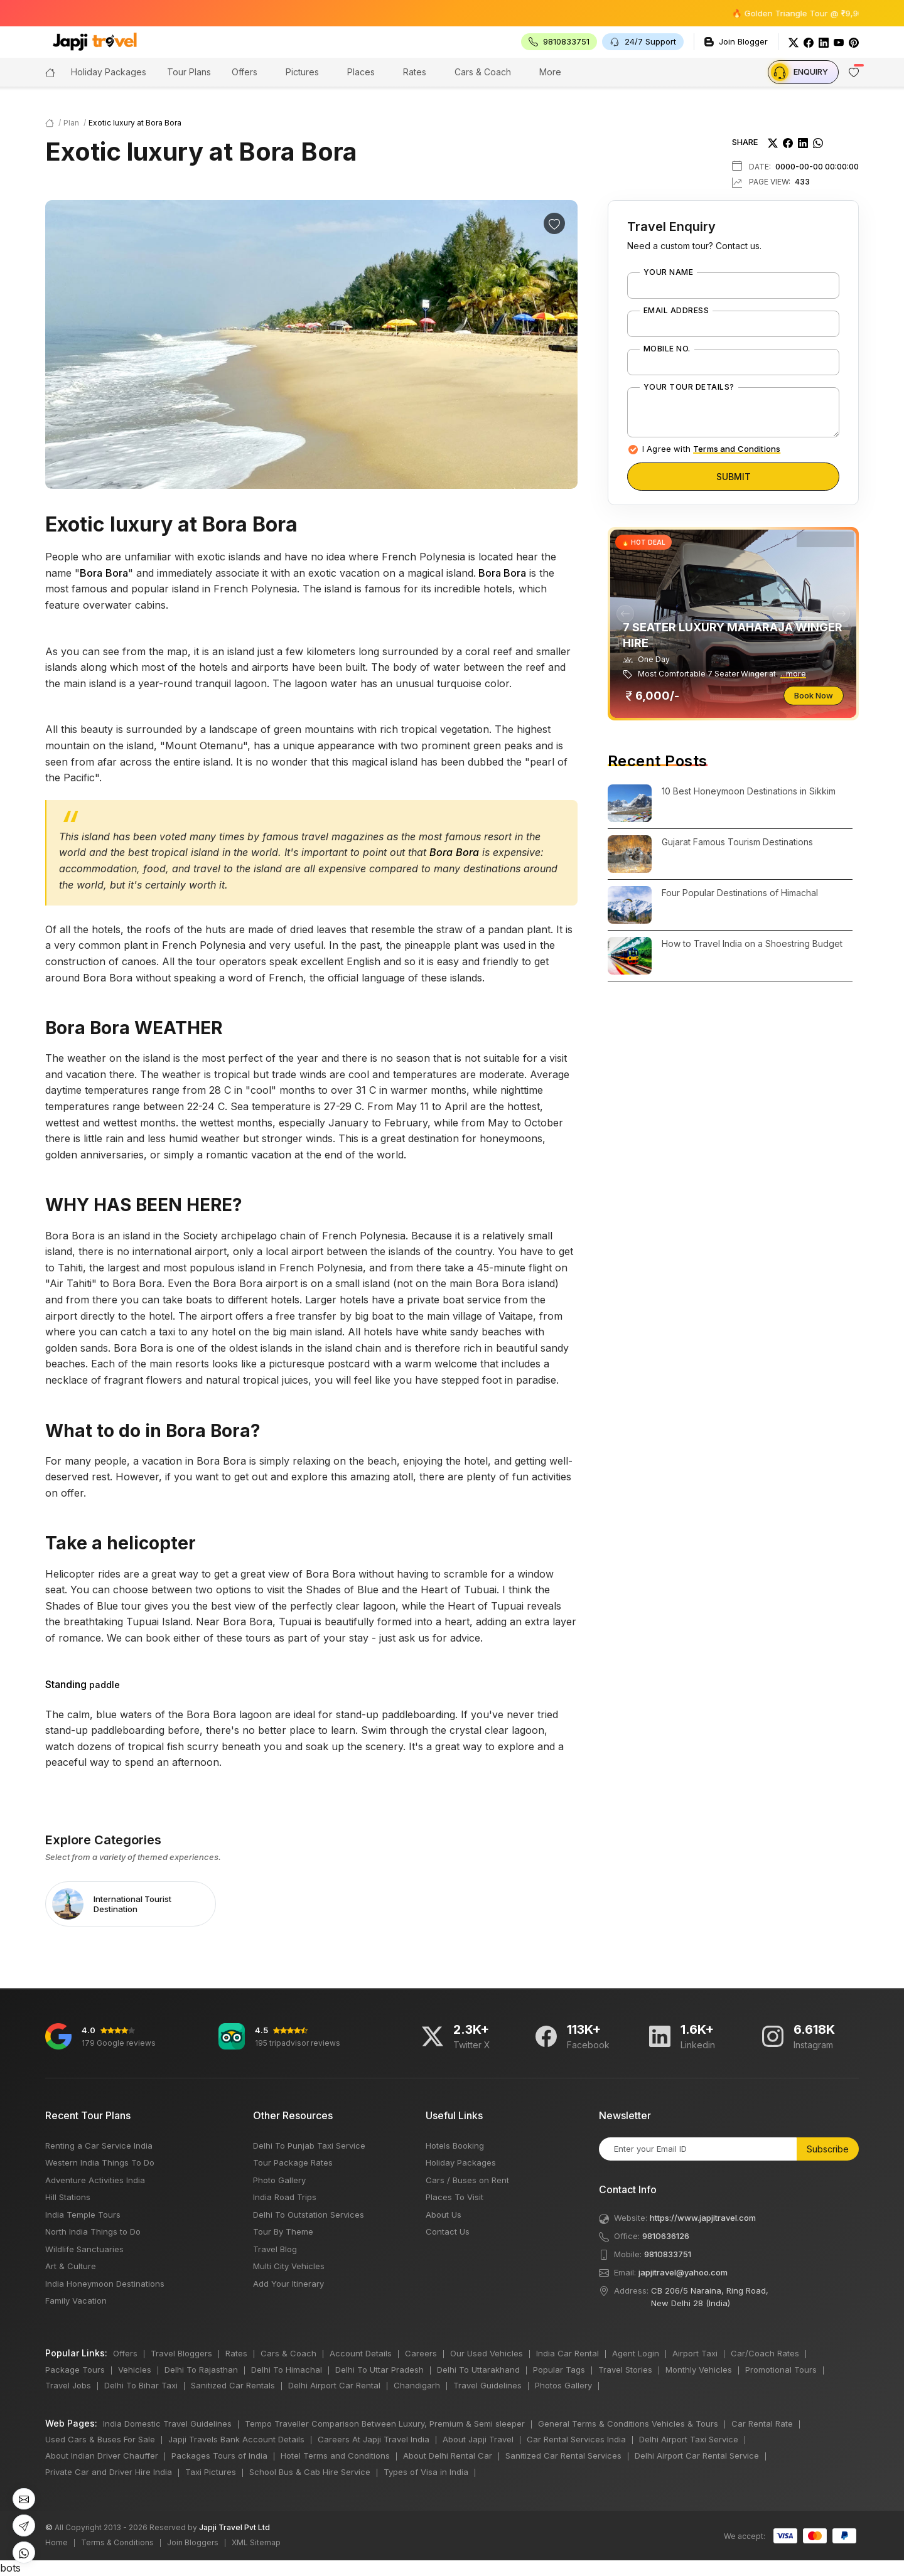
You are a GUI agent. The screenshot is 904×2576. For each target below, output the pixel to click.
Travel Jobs (68, 2385)
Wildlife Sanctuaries (84, 2249)
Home (56, 2542)
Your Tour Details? (688, 387)
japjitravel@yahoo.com (683, 2272)
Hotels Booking (455, 2145)
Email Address (676, 310)
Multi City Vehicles (289, 2266)
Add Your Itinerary (288, 2284)
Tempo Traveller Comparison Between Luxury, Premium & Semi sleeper (385, 2423)
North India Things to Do (93, 2231)
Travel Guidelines (487, 2385)
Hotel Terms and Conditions (335, 2455)
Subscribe (828, 2149)
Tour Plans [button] (189, 72)
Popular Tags (559, 2370)
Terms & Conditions (117, 2542)
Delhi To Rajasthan (201, 2370)
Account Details (361, 2353)
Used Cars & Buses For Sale (100, 2439)
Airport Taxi (695, 2353)
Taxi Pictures (210, 2472)
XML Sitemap (256, 2542)
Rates (414, 72)
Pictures (302, 72)
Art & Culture (70, 2266)
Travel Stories (625, 2370)
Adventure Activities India (95, 2180)
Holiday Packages (461, 2162)
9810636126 (665, 2236)
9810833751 (667, 2254)
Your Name (668, 272)
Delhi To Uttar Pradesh (379, 2370)
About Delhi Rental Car (447, 2455)
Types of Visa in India (426, 2472)
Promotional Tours (781, 2370)
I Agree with (711, 449)
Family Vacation (76, 2300)
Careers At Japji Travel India (373, 2439)
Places (361, 72)
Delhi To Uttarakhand (478, 2370)
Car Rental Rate (762, 2423)
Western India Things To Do (99, 2162)
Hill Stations (67, 2197)
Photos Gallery (563, 2385)
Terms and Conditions (736, 449)
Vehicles (134, 2370)
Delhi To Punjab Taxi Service (309, 2145)
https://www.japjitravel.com (703, 2218)
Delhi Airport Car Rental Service (697, 2455)
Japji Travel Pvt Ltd (234, 2527)
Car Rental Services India (576, 2439)
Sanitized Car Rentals (233, 2385)
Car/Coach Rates (765, 2353)
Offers (244, 72)
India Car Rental (567, 2353)
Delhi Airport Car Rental (334, 2385)
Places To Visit (454, 2197)
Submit (733, 476)
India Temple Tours (83, 2215)
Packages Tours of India (219, 2455)
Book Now (813, 695)
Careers (421, 2353)
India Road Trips (284, 2197)
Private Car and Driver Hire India (108, 2472)
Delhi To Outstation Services (308, 2215)
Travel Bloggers (181, 2353)
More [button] (550, 72)
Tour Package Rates (293, 2162)
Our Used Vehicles (486, 2353)
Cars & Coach (483, 72)
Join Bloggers (192, 2542)
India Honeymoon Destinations (104, 2284)
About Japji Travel (478, 2439)
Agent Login (635, 2353)
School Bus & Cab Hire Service (309, 2472)
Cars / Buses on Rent (467, 2180)
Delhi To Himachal (286, 2370)
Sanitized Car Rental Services (563, 2455)
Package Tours (75, 2370)
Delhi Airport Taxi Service (688, 2439)
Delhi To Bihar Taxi (141, 2385)
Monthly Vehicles (698, 2370)
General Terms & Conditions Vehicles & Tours (628, 2423)
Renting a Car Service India (99, 2145)
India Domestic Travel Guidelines (167, 2423)
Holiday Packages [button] (108, 72)
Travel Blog (275, 2249)
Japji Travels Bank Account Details (236, 2439)
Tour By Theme (283, 2231)
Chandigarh (417, 2385)
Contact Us (448, 2231)
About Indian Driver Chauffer (101, 2455)
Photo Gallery (279, 2180)
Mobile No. (667, 349)
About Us (443, 2215)
